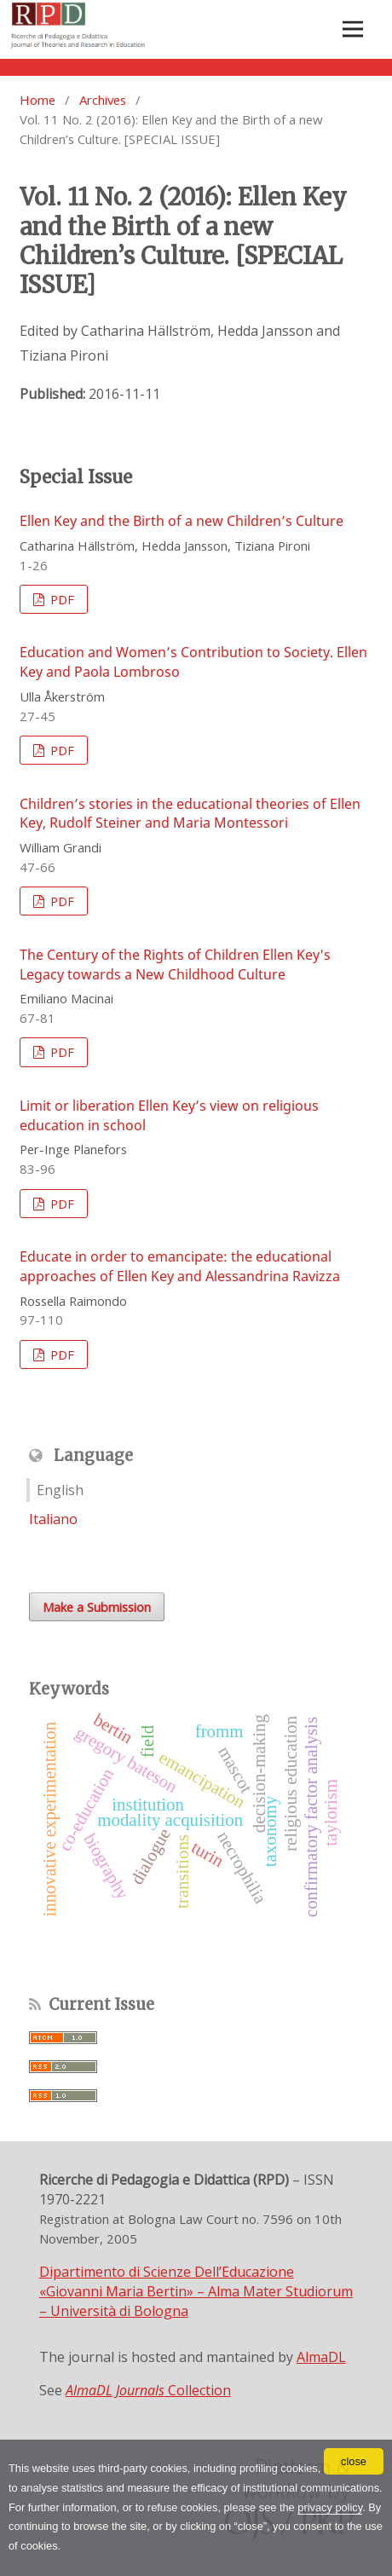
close (353, 2461)
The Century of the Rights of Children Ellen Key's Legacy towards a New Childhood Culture (175, 964)
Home (37, 99)
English (60, 1490)
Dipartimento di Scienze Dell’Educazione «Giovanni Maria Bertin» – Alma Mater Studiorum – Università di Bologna (196, 2291)
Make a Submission (97, 1606)
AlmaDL (321, 2357)
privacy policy (329, 2507)
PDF (60, 599)
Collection (148, 2390)
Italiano (53, 1519)
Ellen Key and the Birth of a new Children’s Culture (181, 520)
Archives (102, 99)
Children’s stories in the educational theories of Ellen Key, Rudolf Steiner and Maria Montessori (190, 813)
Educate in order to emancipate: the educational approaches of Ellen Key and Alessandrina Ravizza (180, 1266)
